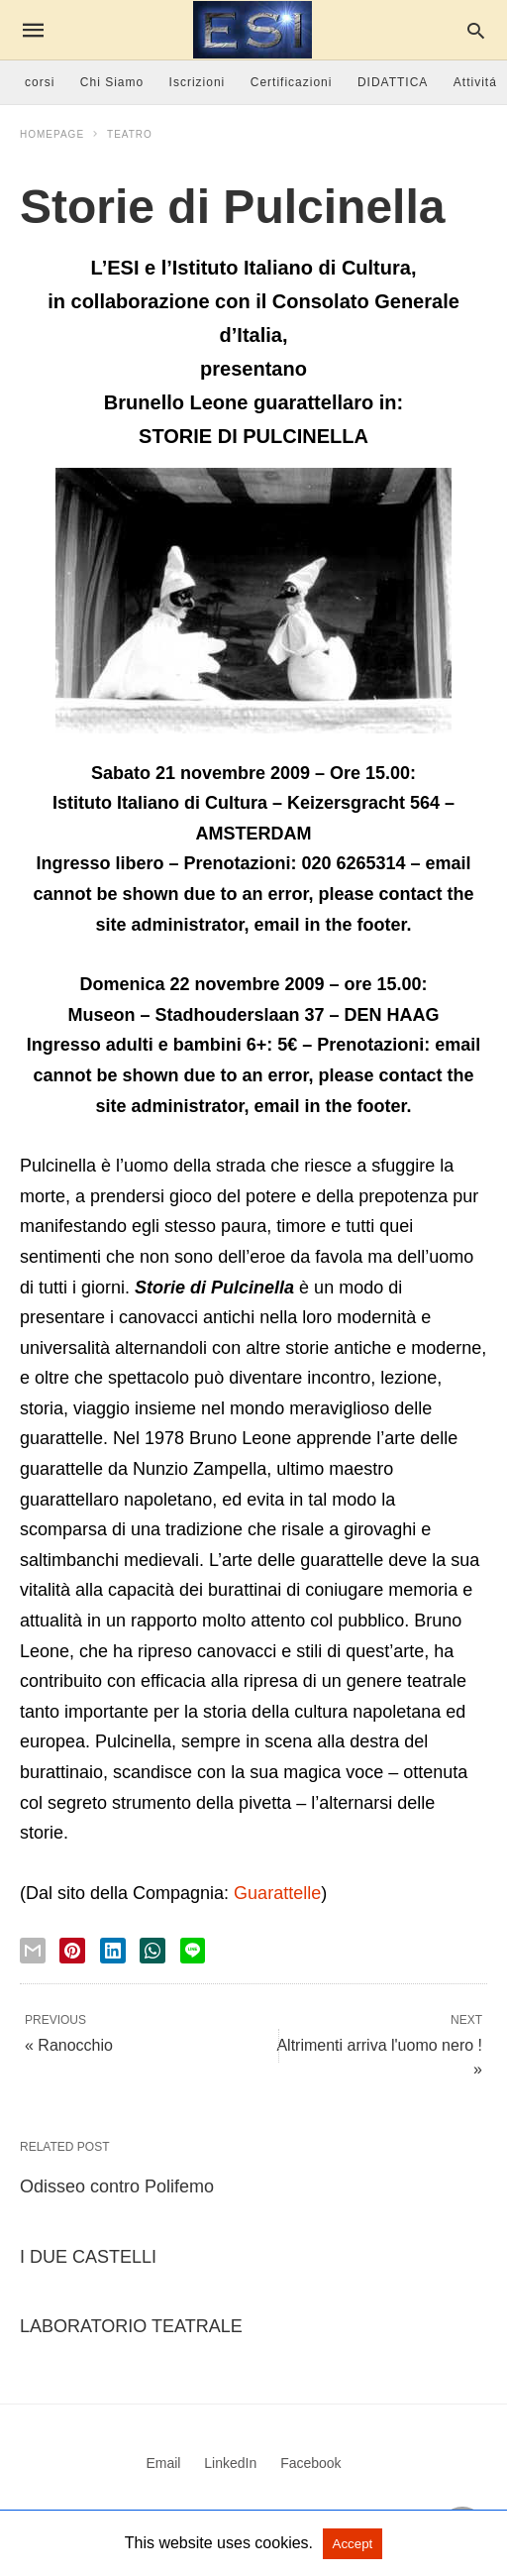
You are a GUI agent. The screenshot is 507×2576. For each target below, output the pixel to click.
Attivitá (475, 82)
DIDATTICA (392, 82)
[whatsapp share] (152, 1950)
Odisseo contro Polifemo (117, 2186)
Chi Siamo (112, 82)
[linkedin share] (113, 1950)
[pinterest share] (72, 1950)
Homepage (52, 134)
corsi (39, 82)
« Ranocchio (69, 2045)
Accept (353, 2543)
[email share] (33, 1950)
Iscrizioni (197, 82)
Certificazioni (292, 82)
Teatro (129, 134)
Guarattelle (277, 1893)
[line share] (192, 1950)
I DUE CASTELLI (88, 2257)
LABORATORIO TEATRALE (131, 2326)
